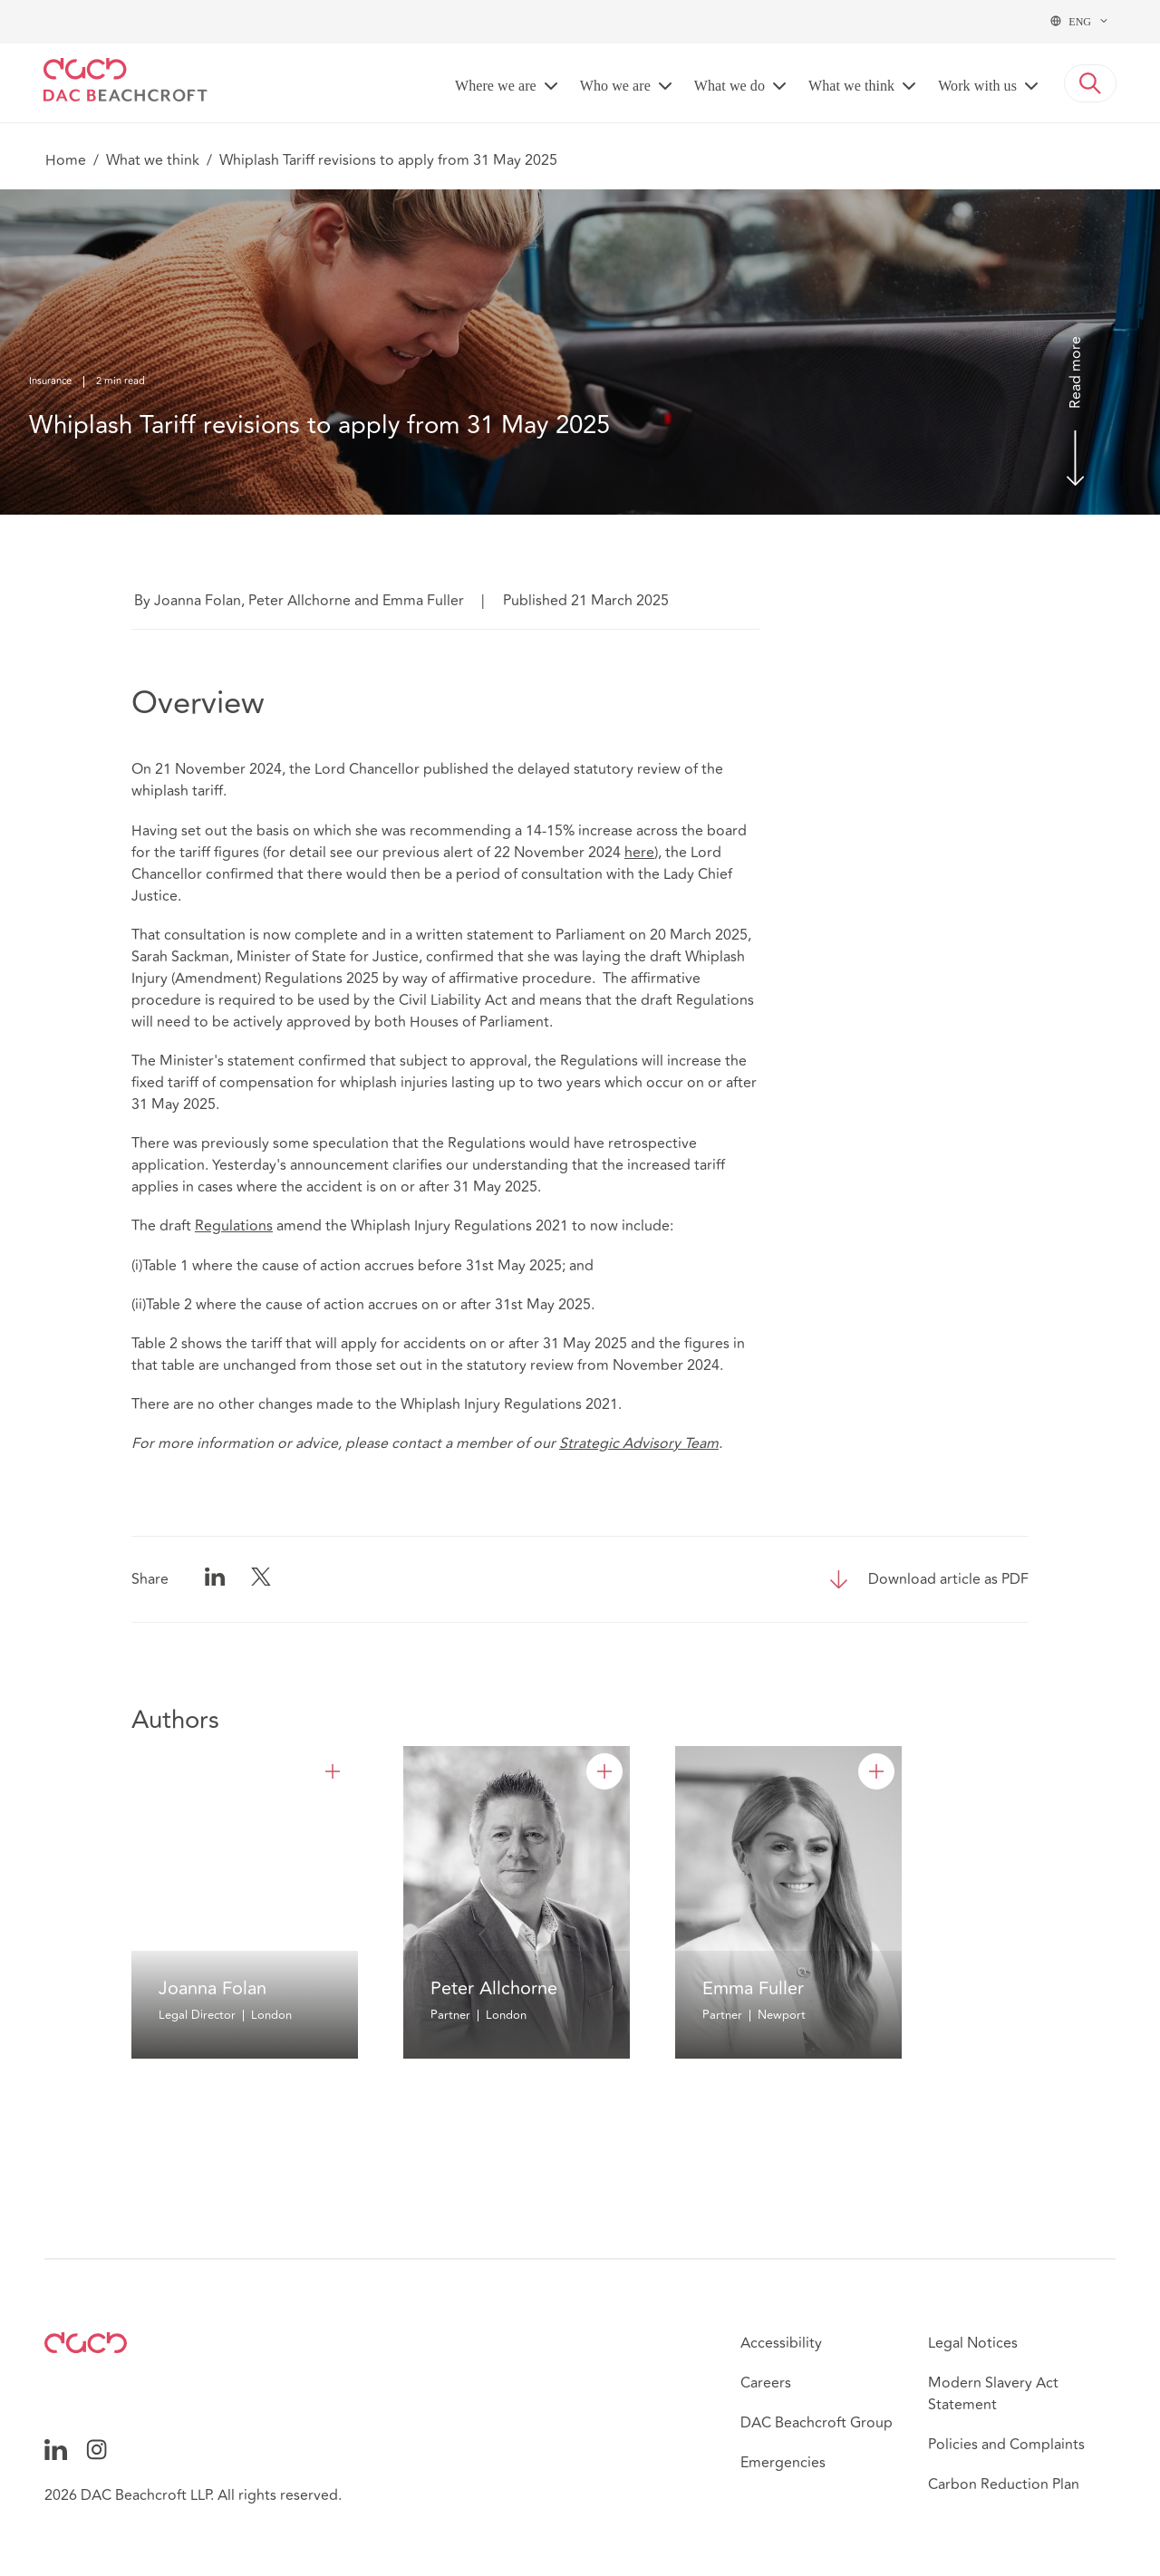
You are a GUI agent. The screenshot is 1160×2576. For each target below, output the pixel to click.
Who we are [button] (615, 85)
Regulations (234, 1226)
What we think (152, 160)
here (639, 852)
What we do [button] (729, 85)
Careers (765, 2383)
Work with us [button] (977, 85)
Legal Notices (973, 2343)
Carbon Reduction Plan (1003, 2484)
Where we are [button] (495, 85)
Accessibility (781, 2343)
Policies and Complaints (1006, 2444)
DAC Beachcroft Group (816, 2423)
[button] (1090, 83)
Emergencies (783, 2463)
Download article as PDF (948, 1579)
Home (65, 160)
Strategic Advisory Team (639, 1443)
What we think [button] (851, 85)
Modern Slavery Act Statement (993, 2394)
